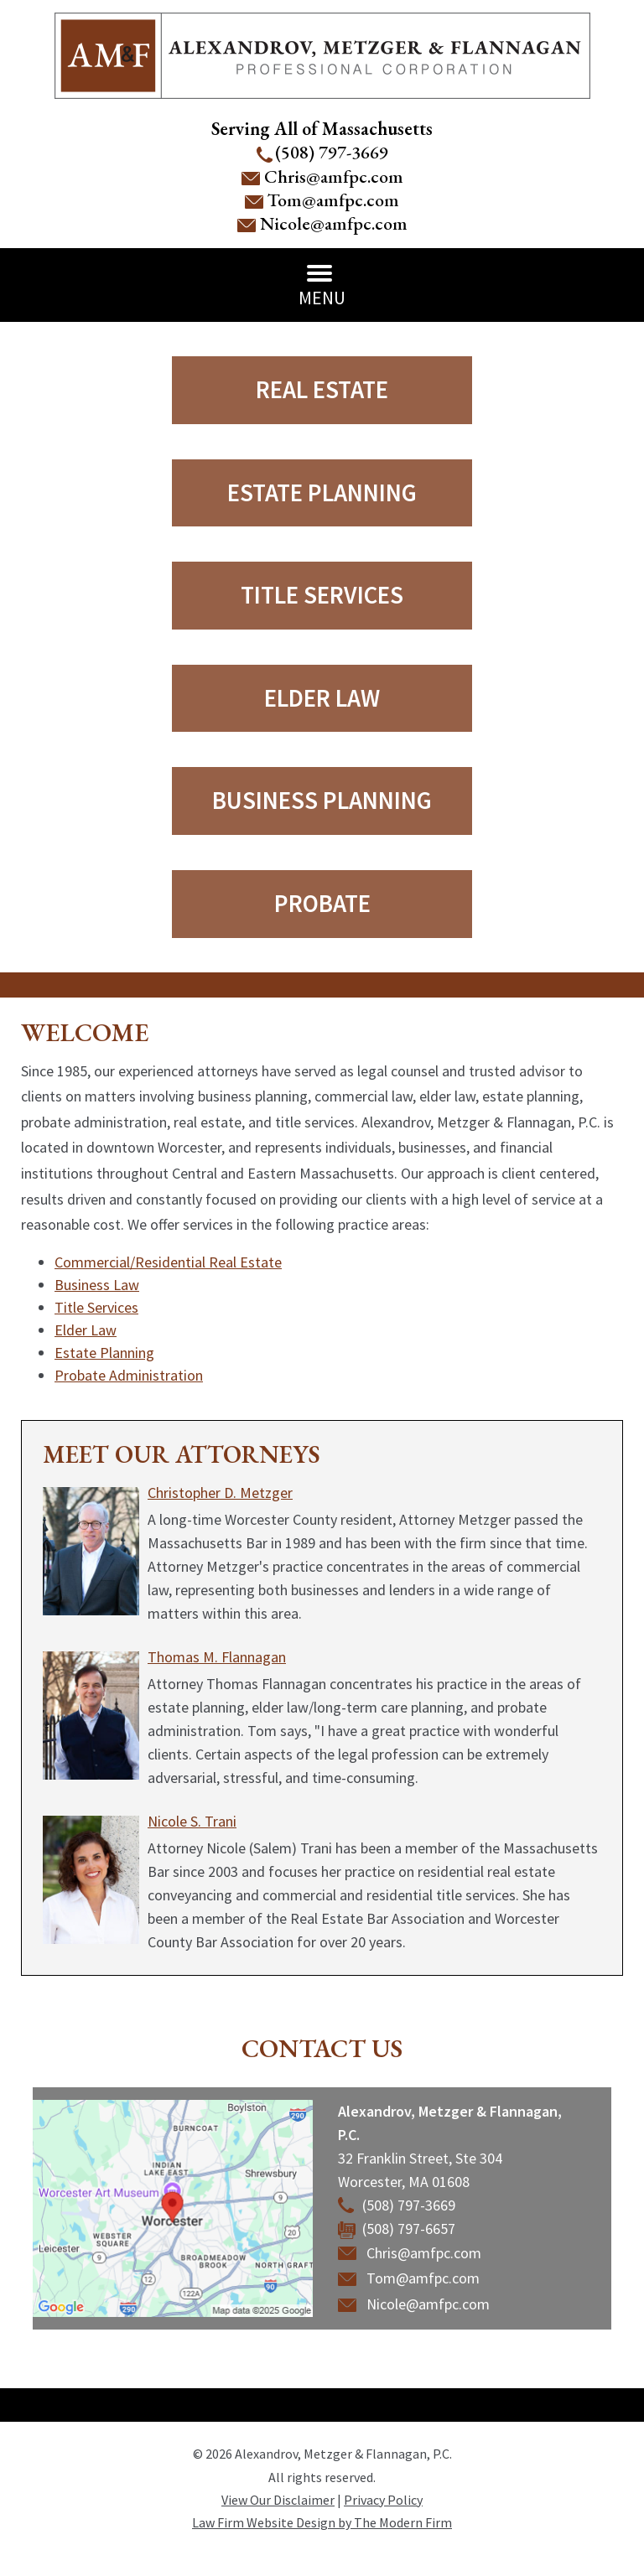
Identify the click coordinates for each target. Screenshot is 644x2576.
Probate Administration (129, 1375)
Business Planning (322, 800)
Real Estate (322, 389)
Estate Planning (322, 492)
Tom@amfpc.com (333, 200)
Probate (322, 903)
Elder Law (322, 697)
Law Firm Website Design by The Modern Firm (322, 2522)
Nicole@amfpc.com (334, 223)
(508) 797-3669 (331, 152)
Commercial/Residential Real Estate (168, 1262)
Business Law (97, 1284)
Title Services (322, 594)
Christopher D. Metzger (220, 1492)
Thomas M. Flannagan (217, 1656)
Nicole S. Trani (192, 1821)
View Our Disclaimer (278, 2499)
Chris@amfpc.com (333, 176)
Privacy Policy (383, 2499)
